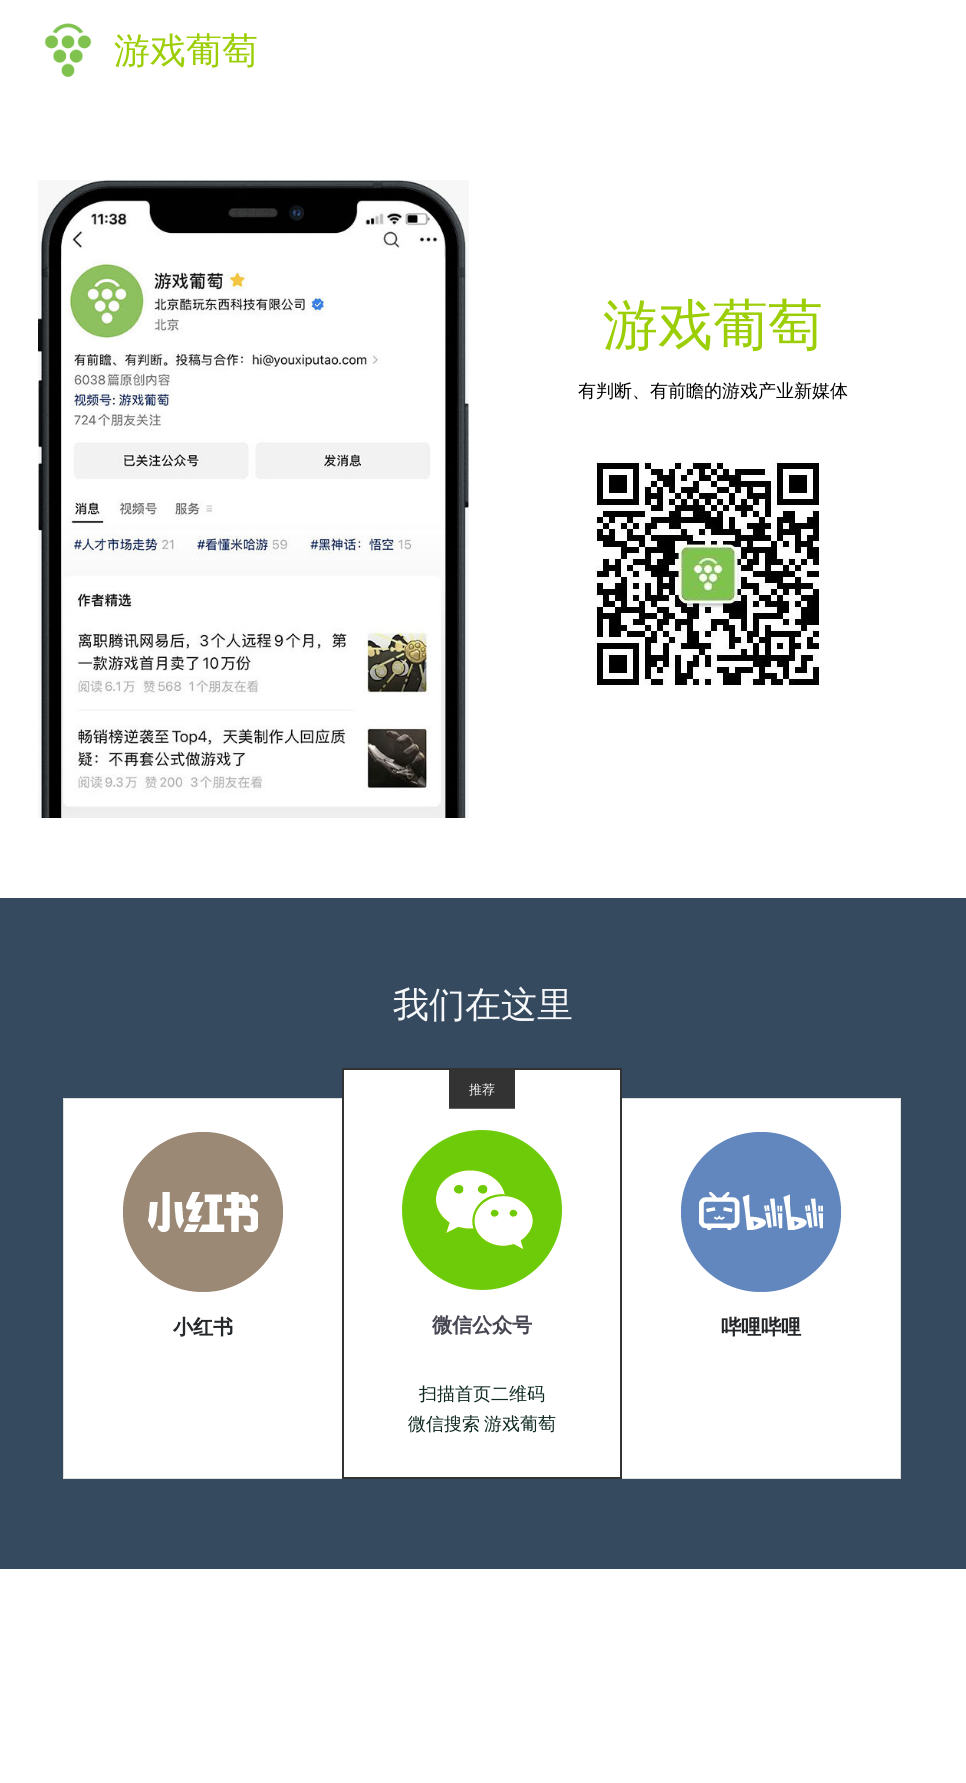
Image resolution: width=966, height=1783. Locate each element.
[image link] (203, 1218)
